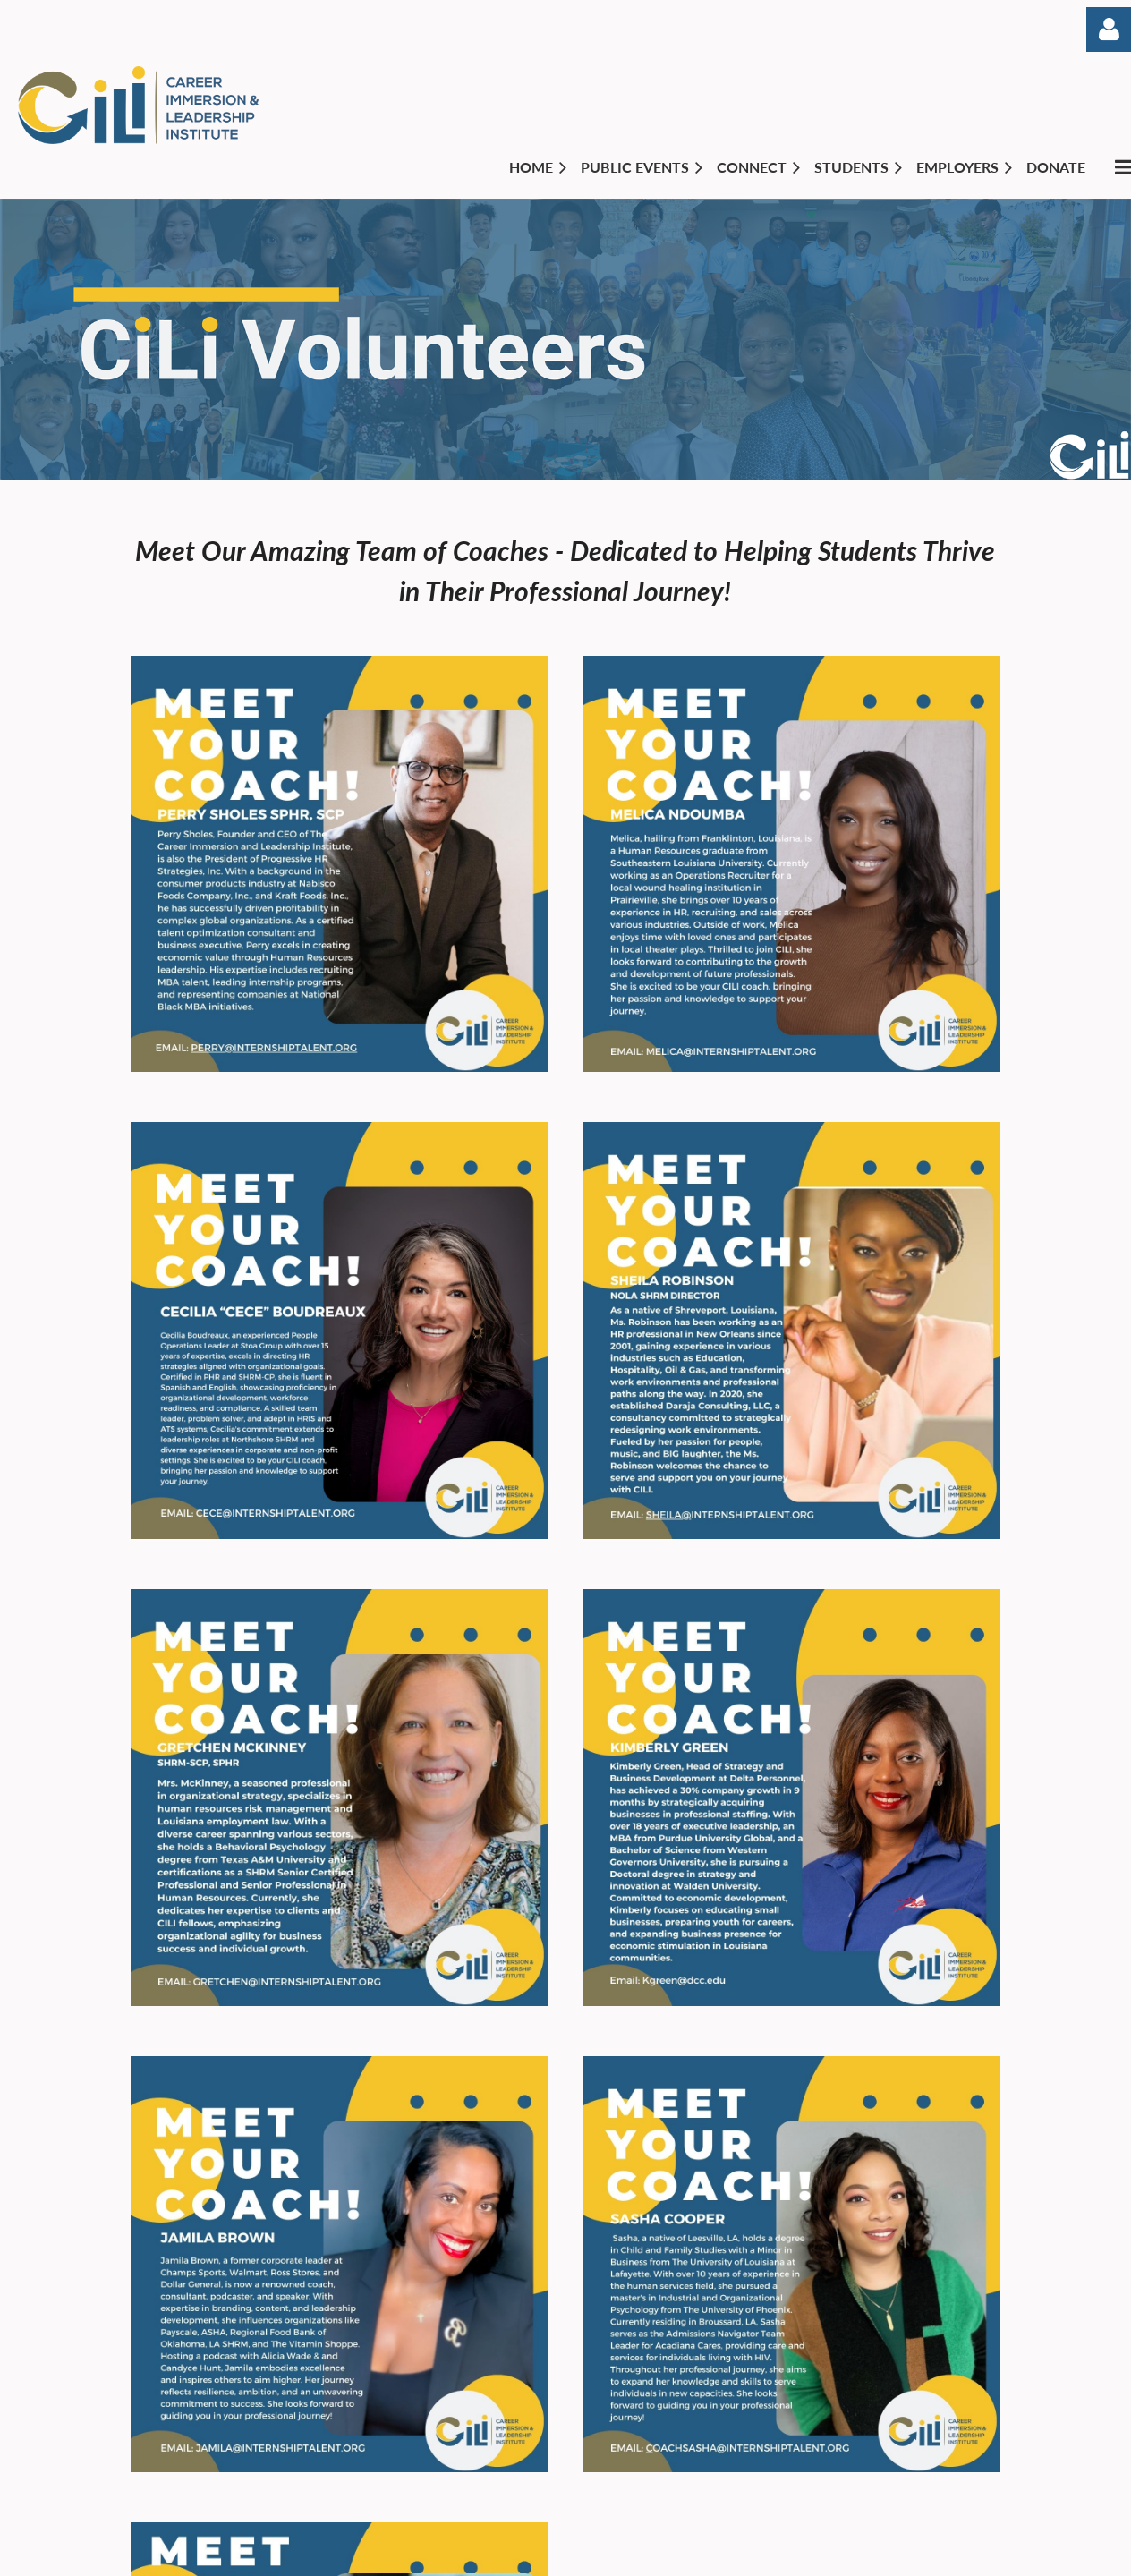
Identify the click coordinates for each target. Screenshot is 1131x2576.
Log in (1108, 29)
